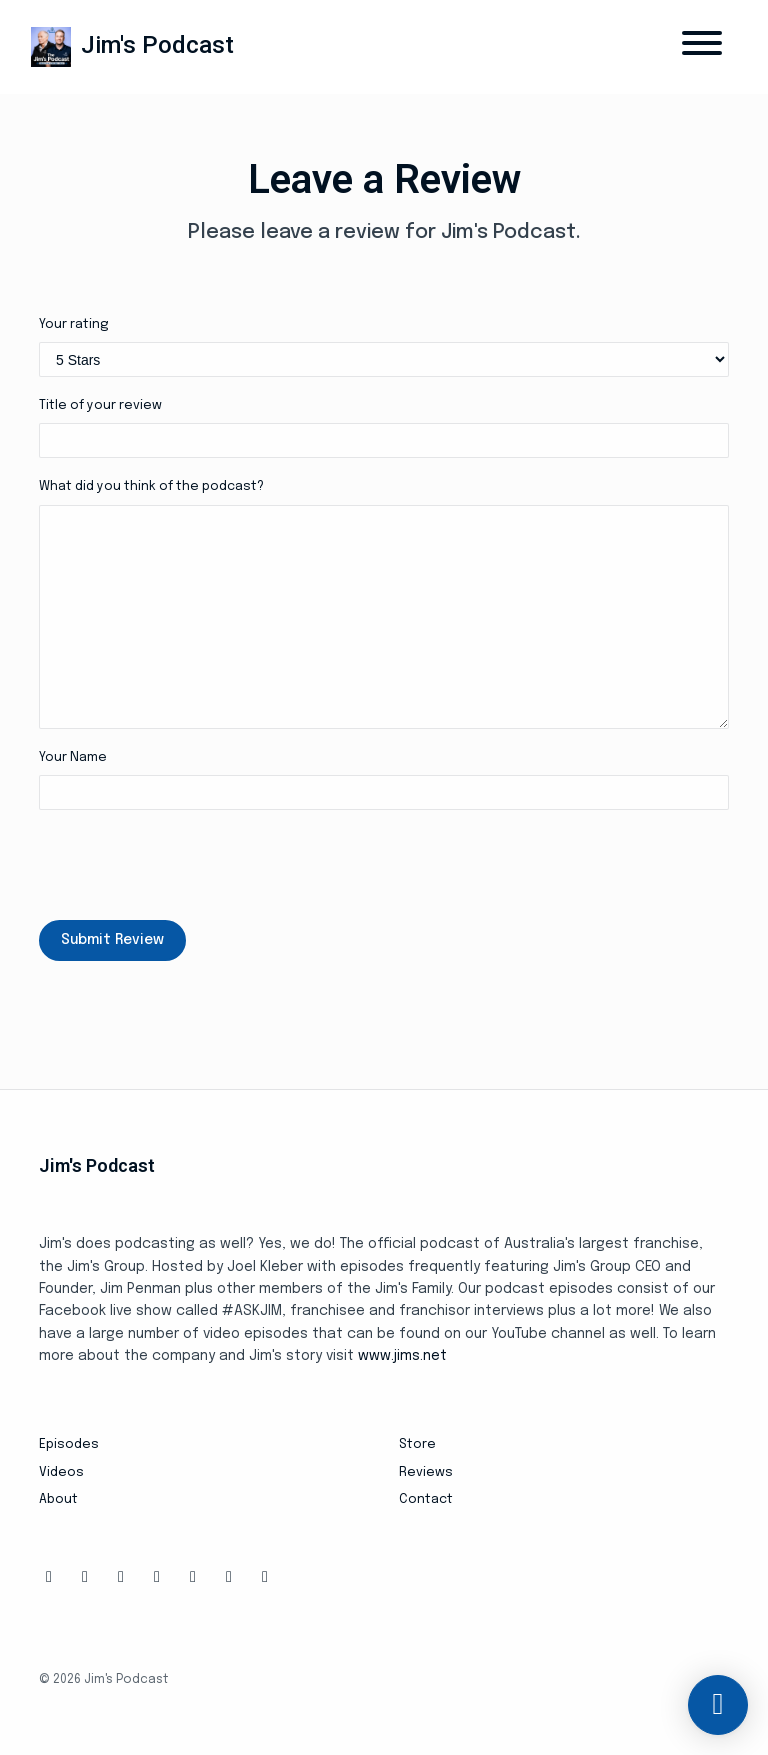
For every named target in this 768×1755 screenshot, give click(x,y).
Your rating (74, 324)
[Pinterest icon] (265, 1578)
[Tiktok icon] (157, 1578)
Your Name (73, 757)
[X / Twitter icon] (121, 1578)
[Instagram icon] (85, 1578)
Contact (426, 1499)
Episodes (69, 1444)
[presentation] (191, 865)
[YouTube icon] (193, 1578)
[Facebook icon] (49, 1578)
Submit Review (112, 940)
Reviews (426, 1472)
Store (417, 1444)
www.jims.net (402, 1356)
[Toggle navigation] (702, 47)
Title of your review (100, 405)
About (58, 1499)
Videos (61, 1472)
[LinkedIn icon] (229, 1578)
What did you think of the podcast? (151, 486)
